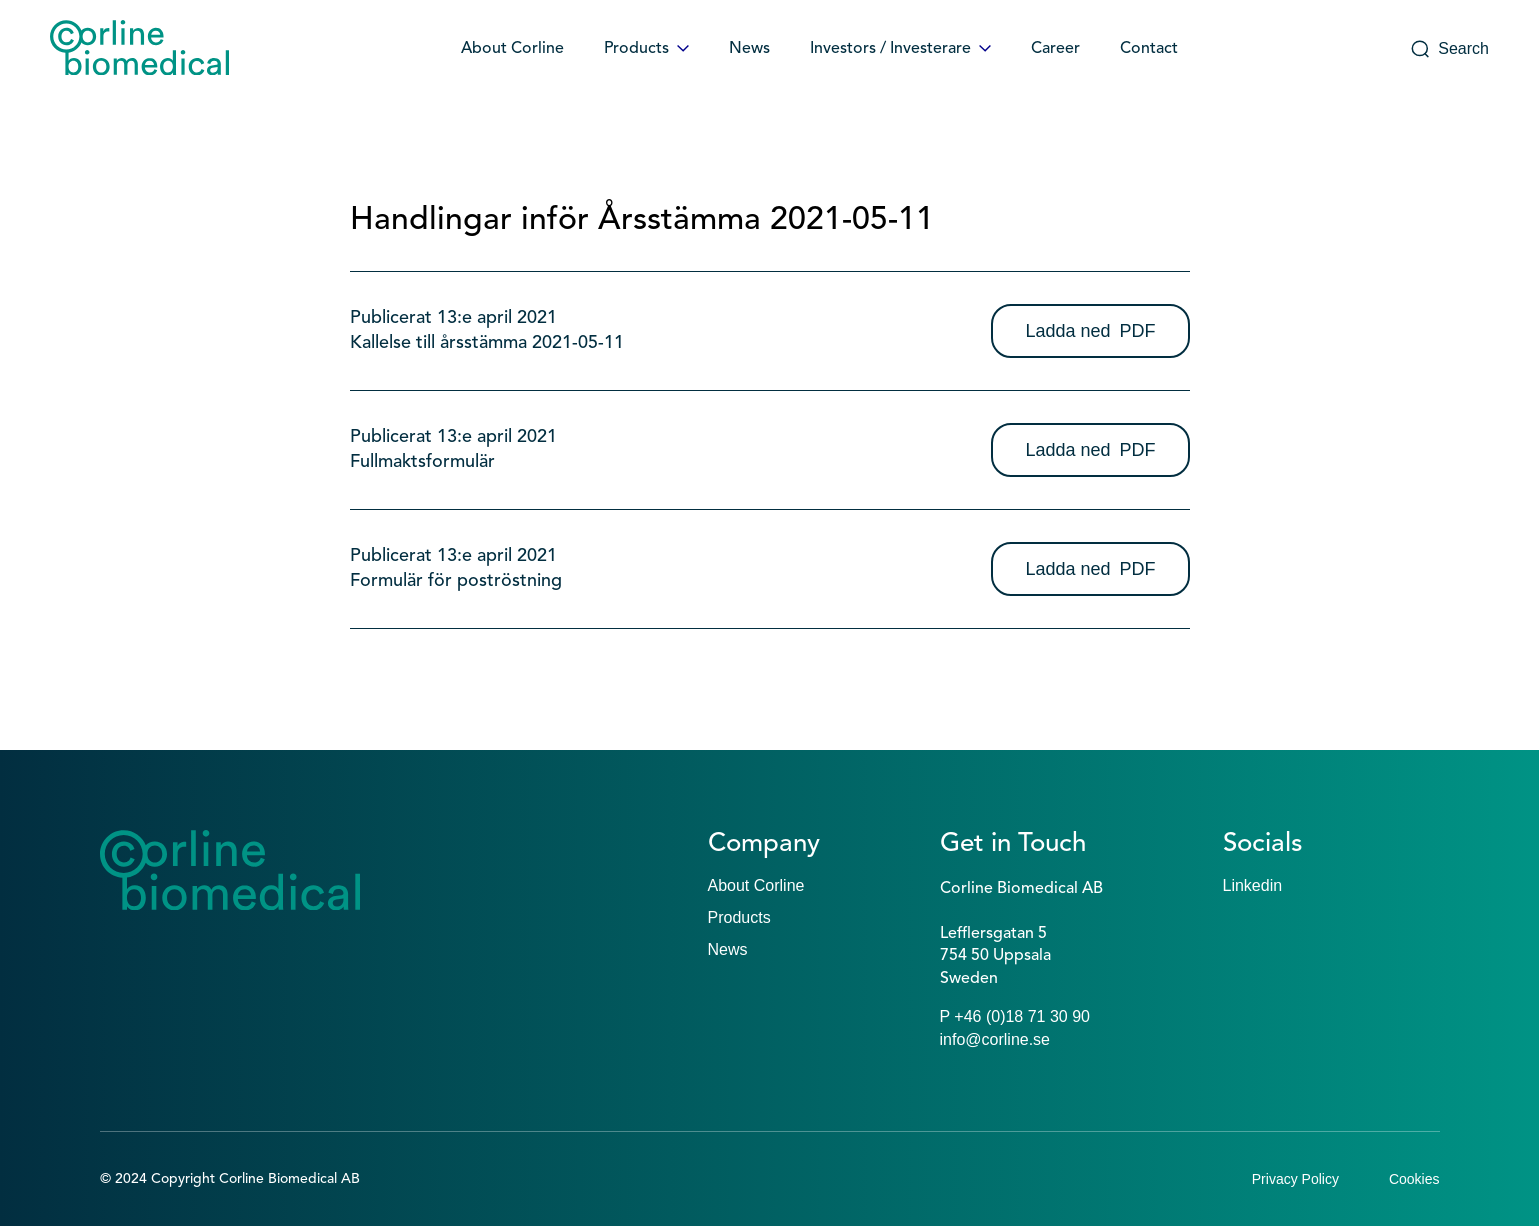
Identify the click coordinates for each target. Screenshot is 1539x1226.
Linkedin (1253, 885)
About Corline (512, 49)
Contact (1149, 49)
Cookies (1414, 1179)
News (749, 49)
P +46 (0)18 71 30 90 (1015, 1016)
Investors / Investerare (900, 49)
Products (646, 49)
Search (1449, 49)
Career (1055, 49)
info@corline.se (995, 1039)
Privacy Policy (1295, 1179)
